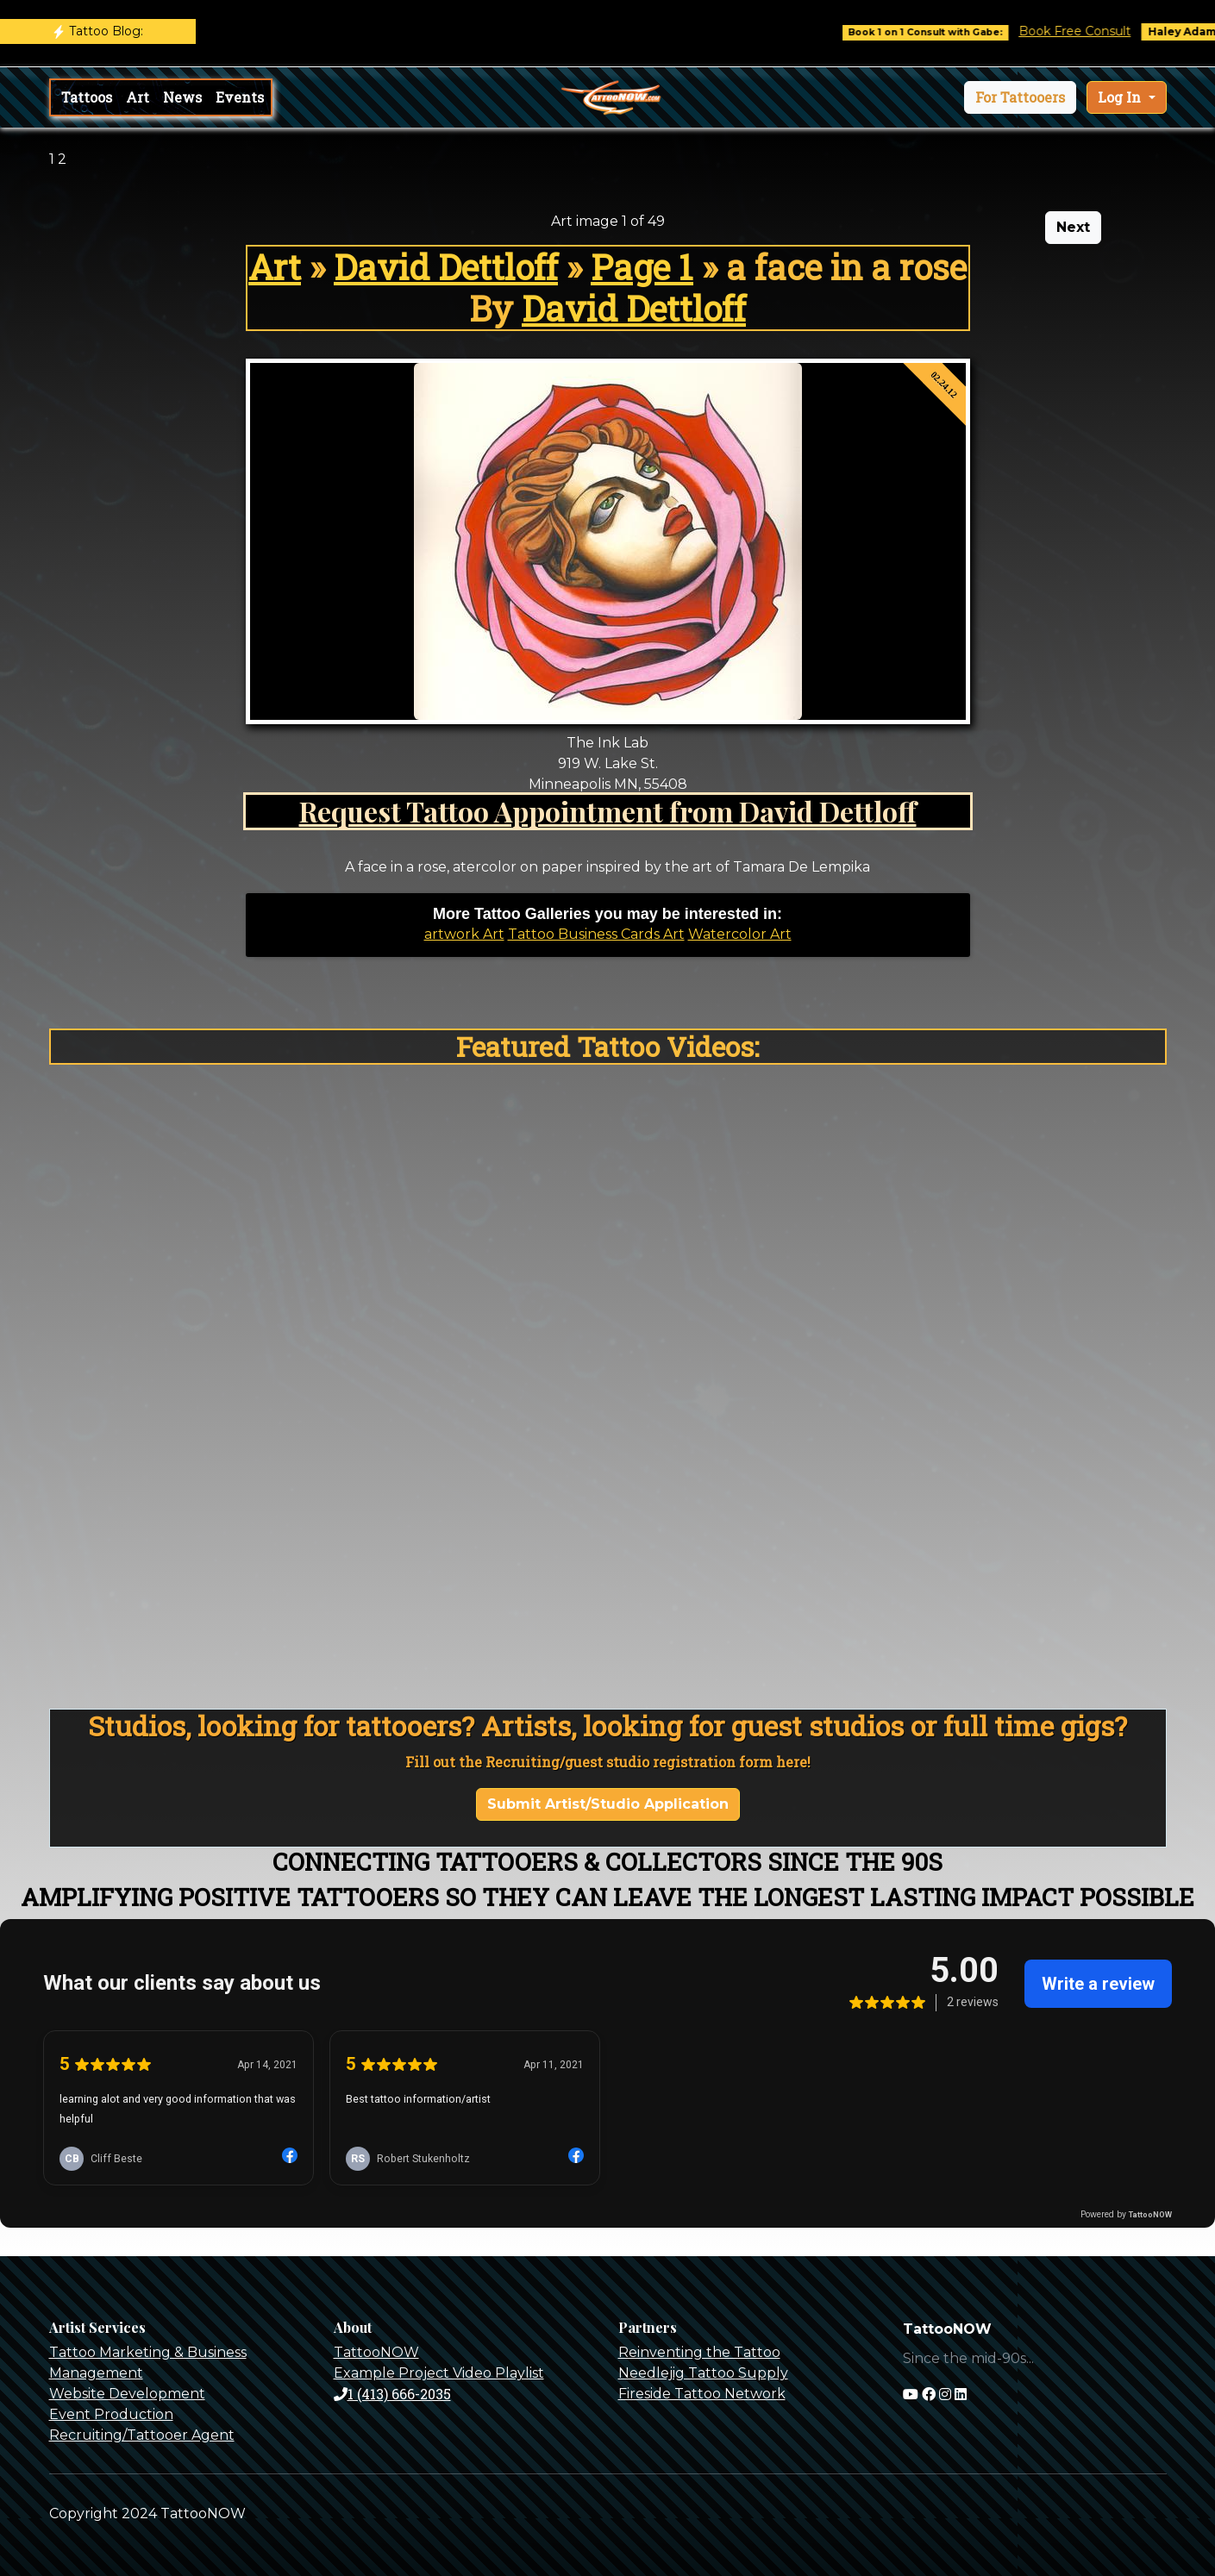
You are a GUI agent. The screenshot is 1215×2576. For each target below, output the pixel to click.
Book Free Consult (1086, 31)
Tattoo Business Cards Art (596, 934)
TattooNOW (376, 2352)
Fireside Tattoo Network (702, 2393)
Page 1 (642, 267)
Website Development (127, 2393)
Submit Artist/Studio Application (608, 1804)
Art (137, 97)
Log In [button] (1121, 97)
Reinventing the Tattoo (699, 2352)
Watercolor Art (740, 934)
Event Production (111, 2414)
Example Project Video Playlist (439, 2373)
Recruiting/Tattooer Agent (142, 2435)
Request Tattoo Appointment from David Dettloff (608, 810)
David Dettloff (446, 267)
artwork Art (464, 934)
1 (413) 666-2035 (392, 2394)
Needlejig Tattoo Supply (703, 2373)
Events (240, 97)
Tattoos (86, 97)
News (182, 97)
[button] (1020, 97)
